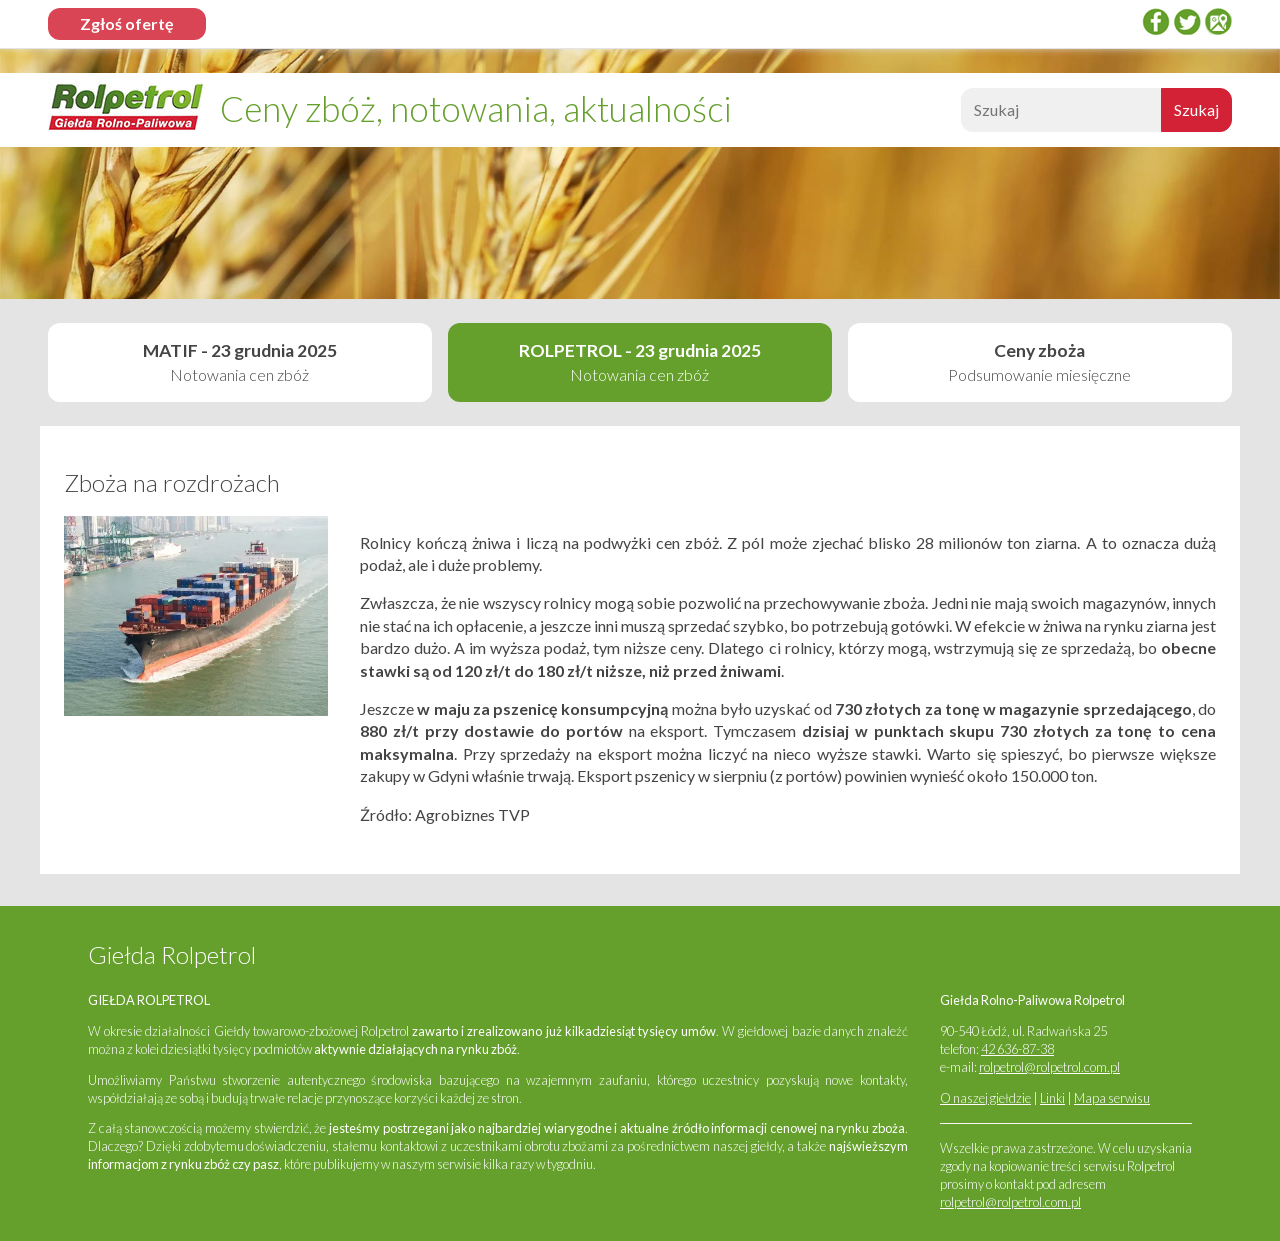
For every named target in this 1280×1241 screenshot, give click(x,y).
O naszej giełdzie (985, 1098)
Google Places (1218, 21)
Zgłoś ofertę (127, 23)
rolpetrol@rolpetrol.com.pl (1049, 1067)
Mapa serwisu (1112, 1098)
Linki (1052, 1098)
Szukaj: (958, 115)
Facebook (1156, 21)
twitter (1187, 21)
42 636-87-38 (1017, 1049)
